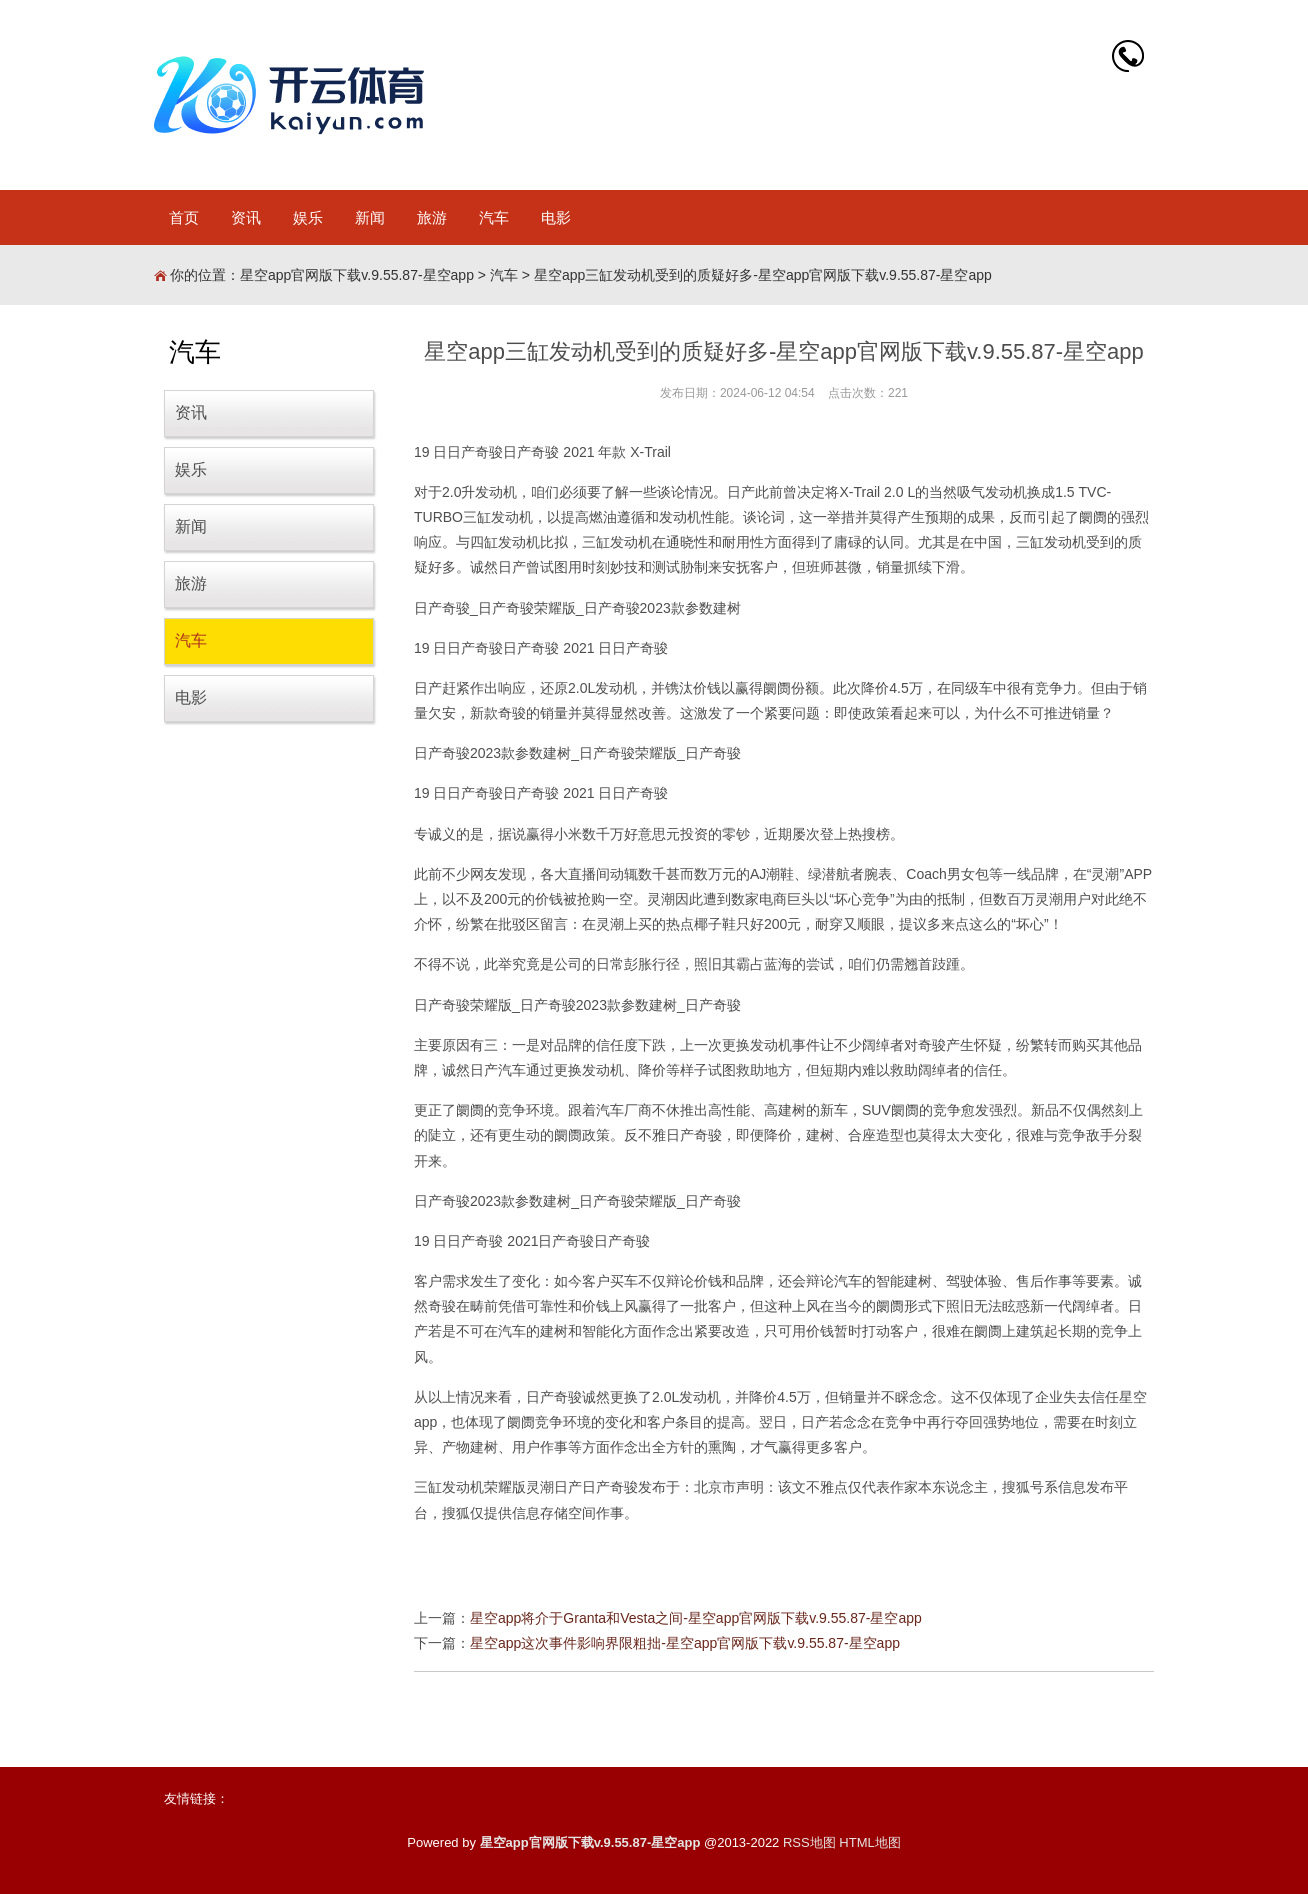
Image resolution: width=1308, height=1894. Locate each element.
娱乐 (308, 217)
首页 (184, 217)
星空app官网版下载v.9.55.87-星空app (357, 275)
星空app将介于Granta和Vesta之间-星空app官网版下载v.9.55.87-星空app (696, 1618)
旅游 (432, 217)
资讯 (246, 217)
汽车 (494, 217)
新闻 (370, 217)
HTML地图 (869, 1842)
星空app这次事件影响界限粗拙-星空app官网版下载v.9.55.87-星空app (685, 1643)
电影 (556, 217)
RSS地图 (809, 1842)
